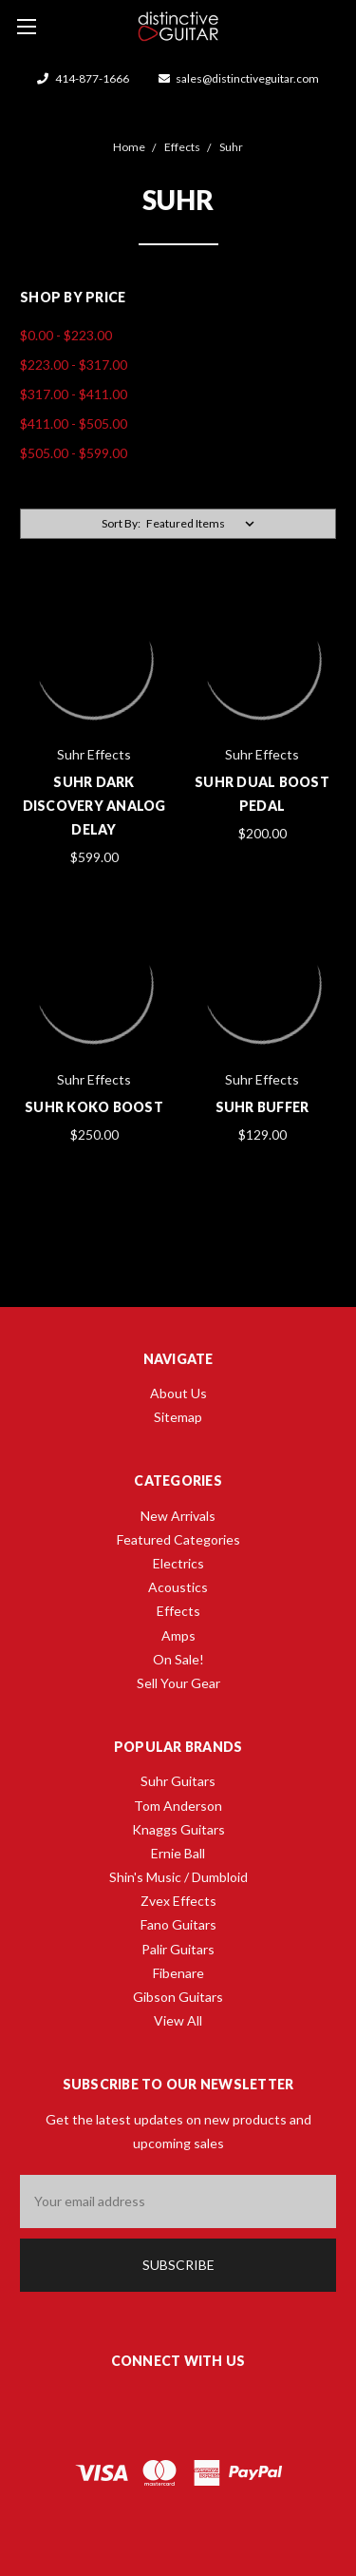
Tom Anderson (178, 1805)
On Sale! (178, 1659)
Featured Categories (178, 1539)
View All (178, 2020)
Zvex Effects (178, 1901)
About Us (178, 1393)
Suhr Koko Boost (94, 1107)
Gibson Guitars (178, 1997)
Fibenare (178, 1973)
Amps (178, 1635)
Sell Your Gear (178, 1683)
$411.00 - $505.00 (73, 423)
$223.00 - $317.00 (73, 364)
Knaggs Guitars (178, 1829)
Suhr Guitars (178, 1781)
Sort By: (121, 523)
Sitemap (178, 1417)
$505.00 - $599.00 (73, 453)
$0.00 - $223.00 (66, 335)
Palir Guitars (178, 1949)
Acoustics (178, 1587)
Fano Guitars (178, 1924)
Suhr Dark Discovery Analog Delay (94, 805)
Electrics (178, 1563)
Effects (178, 1611)
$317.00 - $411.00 (73, 394)
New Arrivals (178, 1516)
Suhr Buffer (262, 1107)
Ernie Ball (178, 1853)
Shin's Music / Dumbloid (178, 1877)
